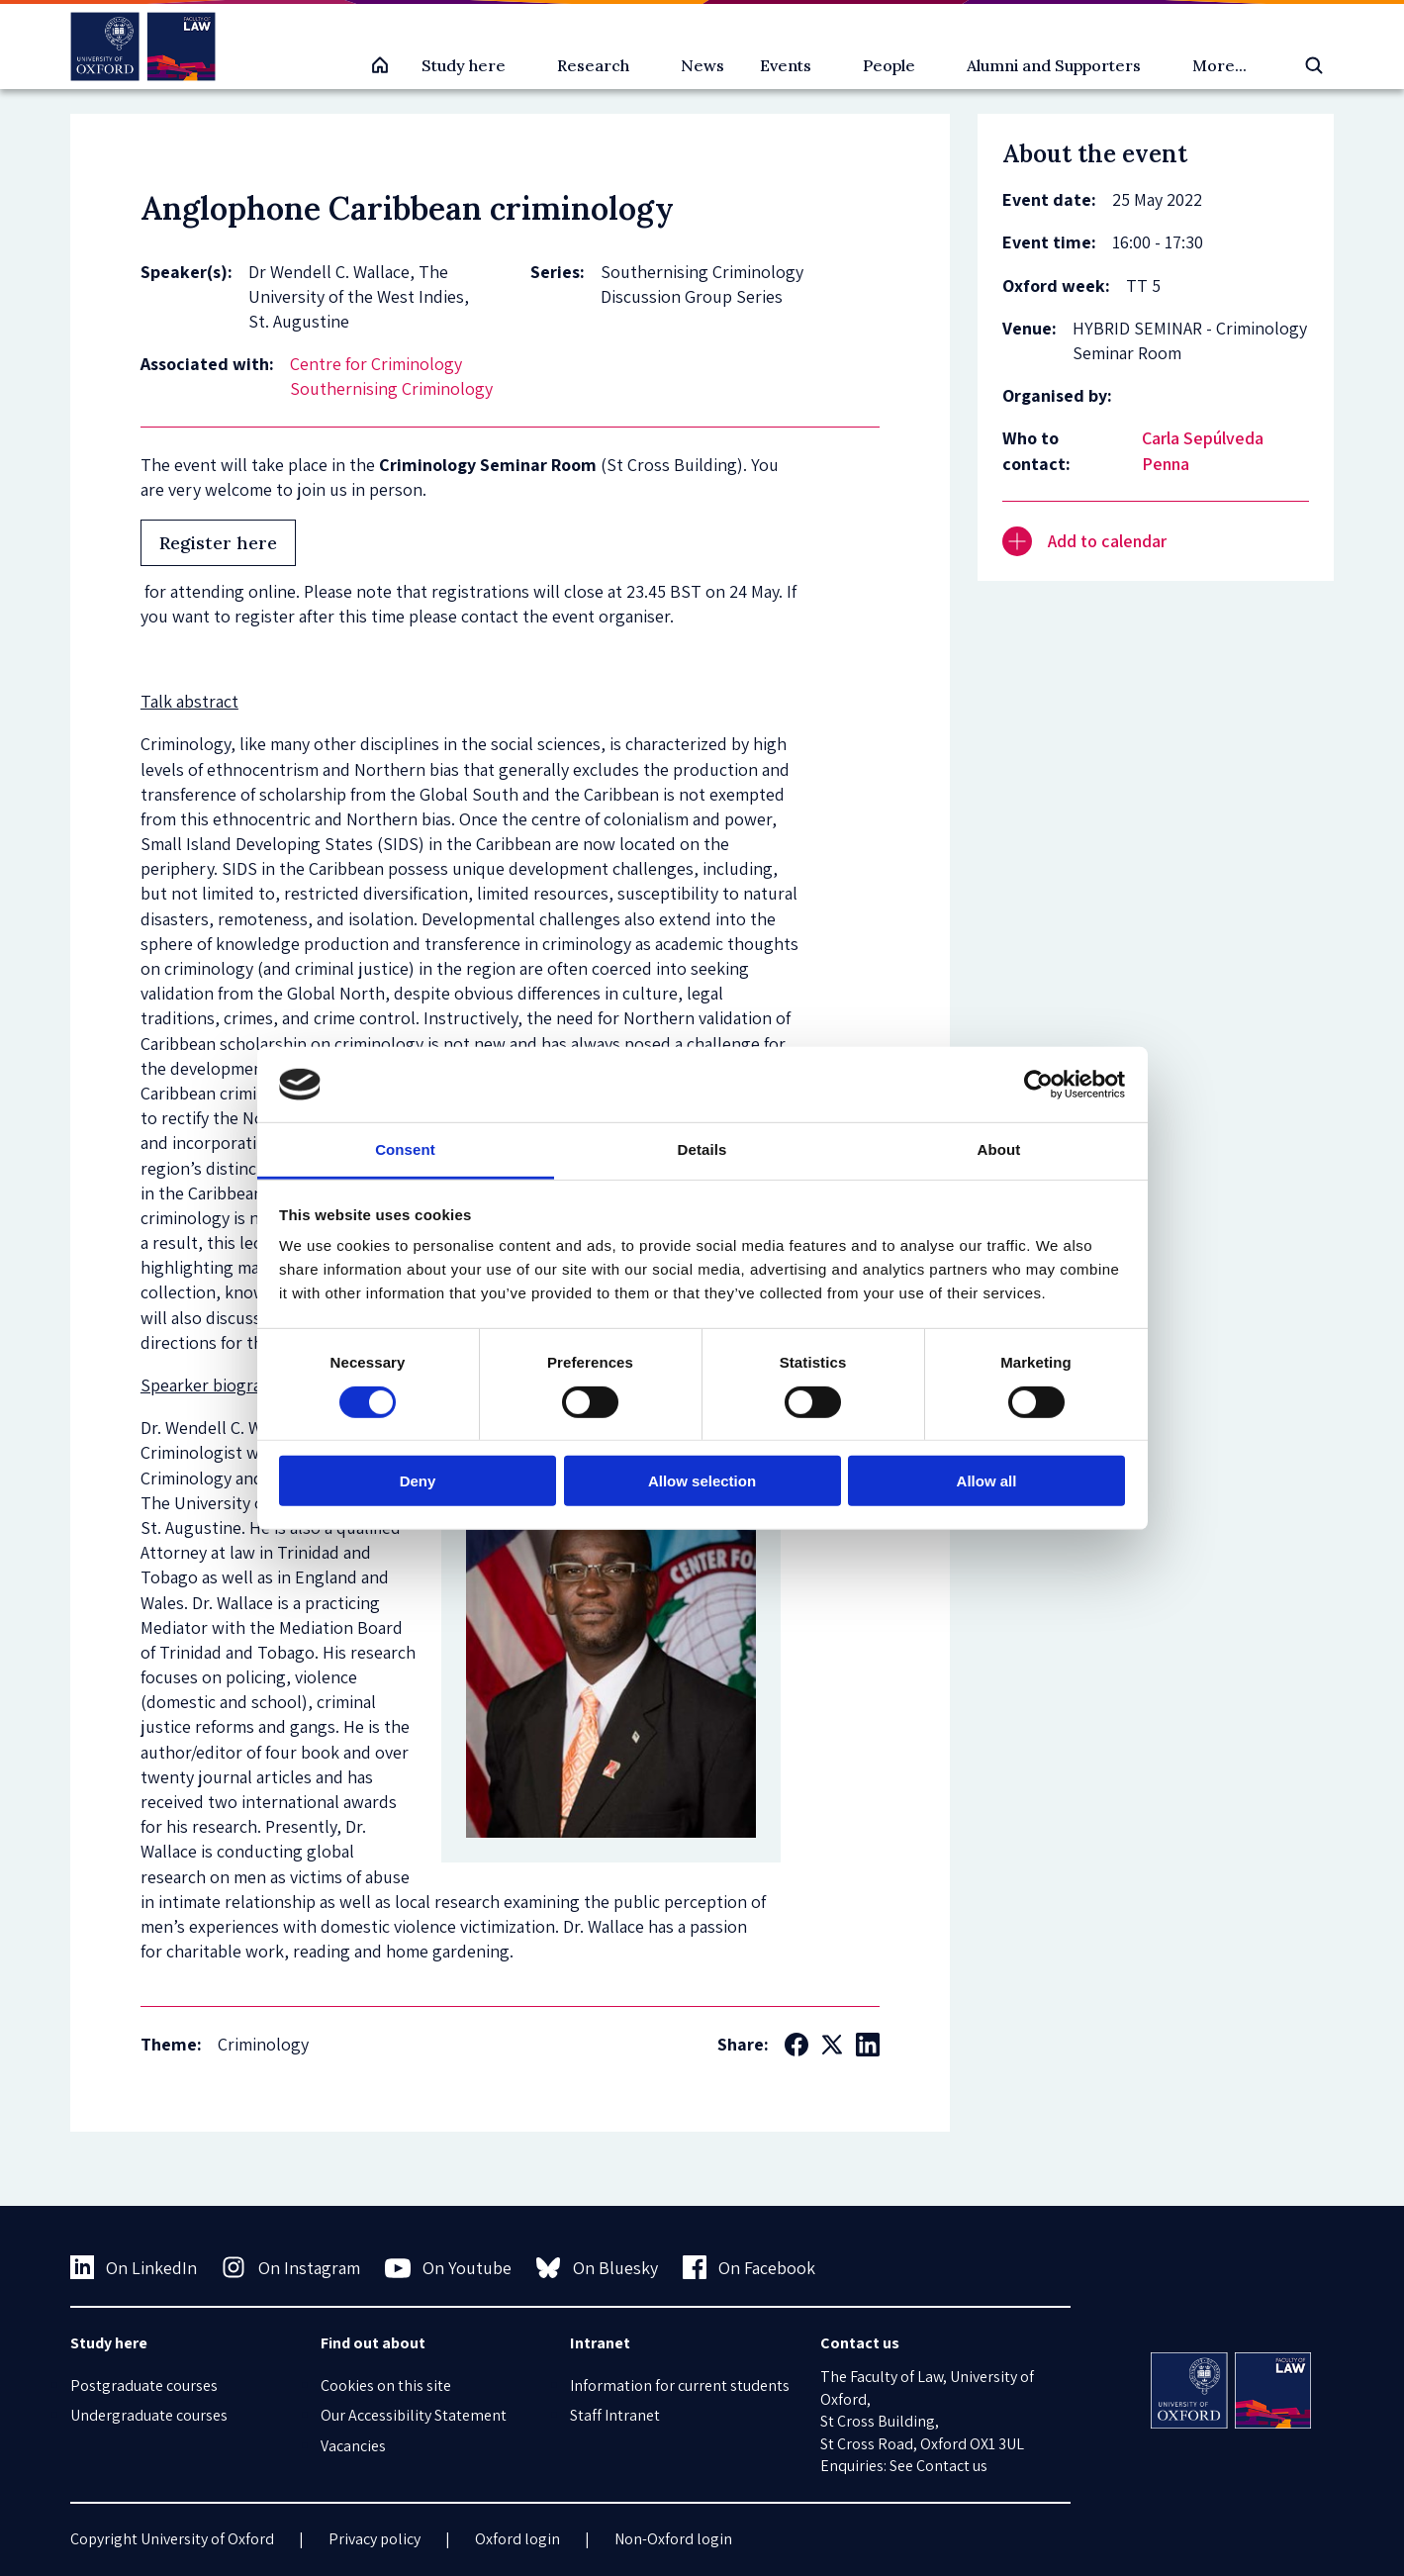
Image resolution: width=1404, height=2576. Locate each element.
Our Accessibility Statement (414, 2415)
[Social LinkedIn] (868, 2044)
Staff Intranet (615, 2415)
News (702, 65)
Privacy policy (374, 2538)
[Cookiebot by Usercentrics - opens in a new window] (1038, 1084)
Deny (418, 1481)
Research (593, 65)
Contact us (951, 2465)
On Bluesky (597, 2267)
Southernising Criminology (391, 388)
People (889, 65)
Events (785, 65)
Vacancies (353, 2445)
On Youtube (449, 2268)
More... (1219, 65)
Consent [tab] (405, 1149)
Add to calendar (1084, 541)
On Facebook (749, 2267)
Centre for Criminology (376, 363)
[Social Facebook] (796, 2044)
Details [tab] (702, 1149)
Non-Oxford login (673, 2538)
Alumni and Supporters (1054, 65)
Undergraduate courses (149, 2415)
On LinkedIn (134, 2267)
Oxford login (517, 2538)
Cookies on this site (386, 2385)
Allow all (987, 1481)
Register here (218, 542)
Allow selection (702, 1481)
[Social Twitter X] (832, 2044)
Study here (463, 65)
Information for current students (680, 2385)
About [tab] (999, 1149)
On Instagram (291, 2267)
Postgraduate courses (144, 2385)
